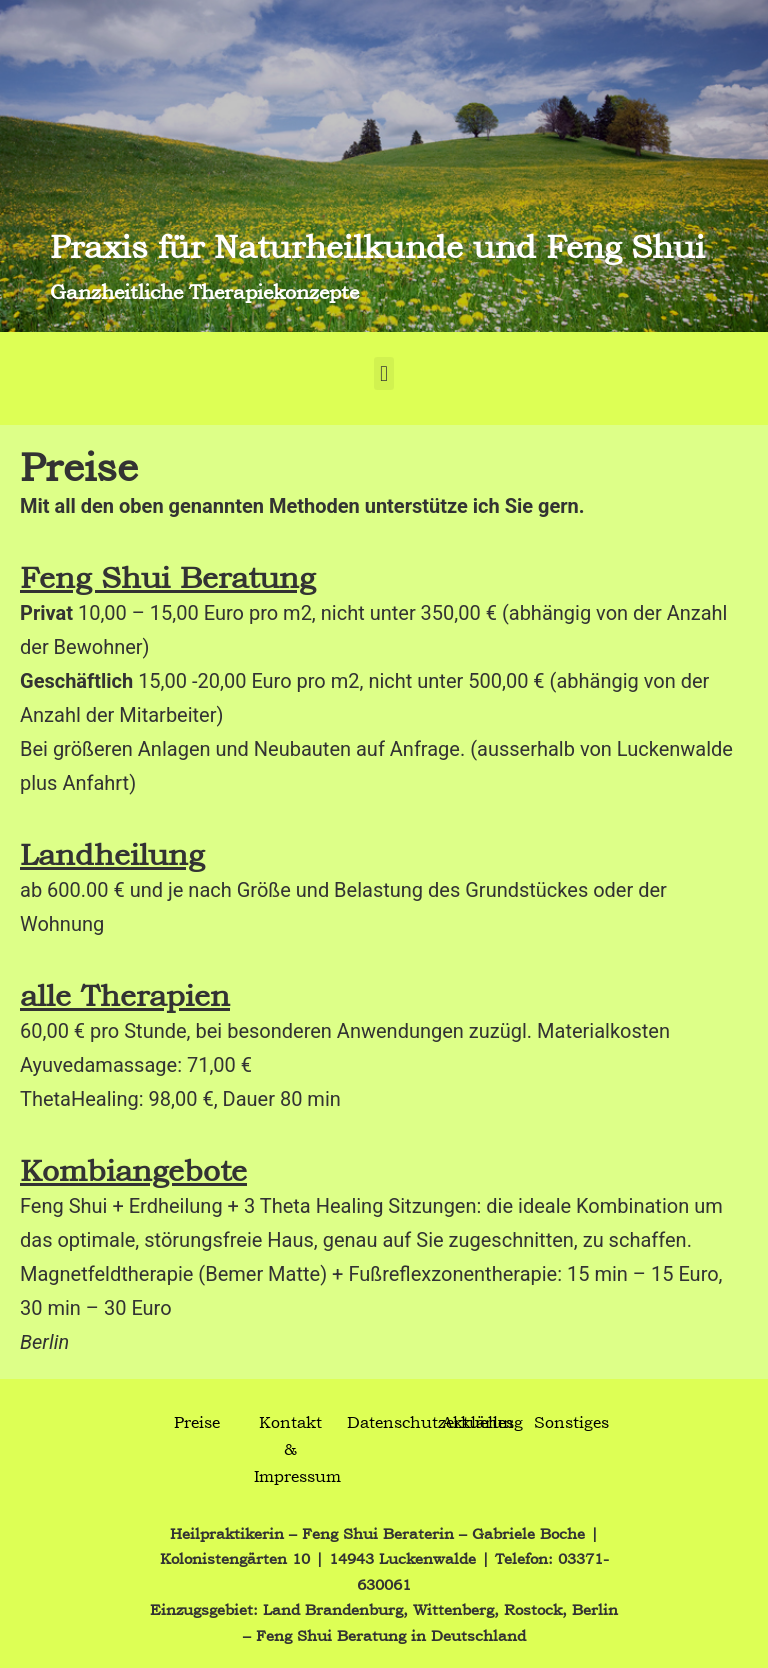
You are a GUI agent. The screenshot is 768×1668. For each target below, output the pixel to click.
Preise (197, 1422)
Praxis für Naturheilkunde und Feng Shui (377, 245)
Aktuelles (478, 1422)
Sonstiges (571, 1422)
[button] (383, 373)
